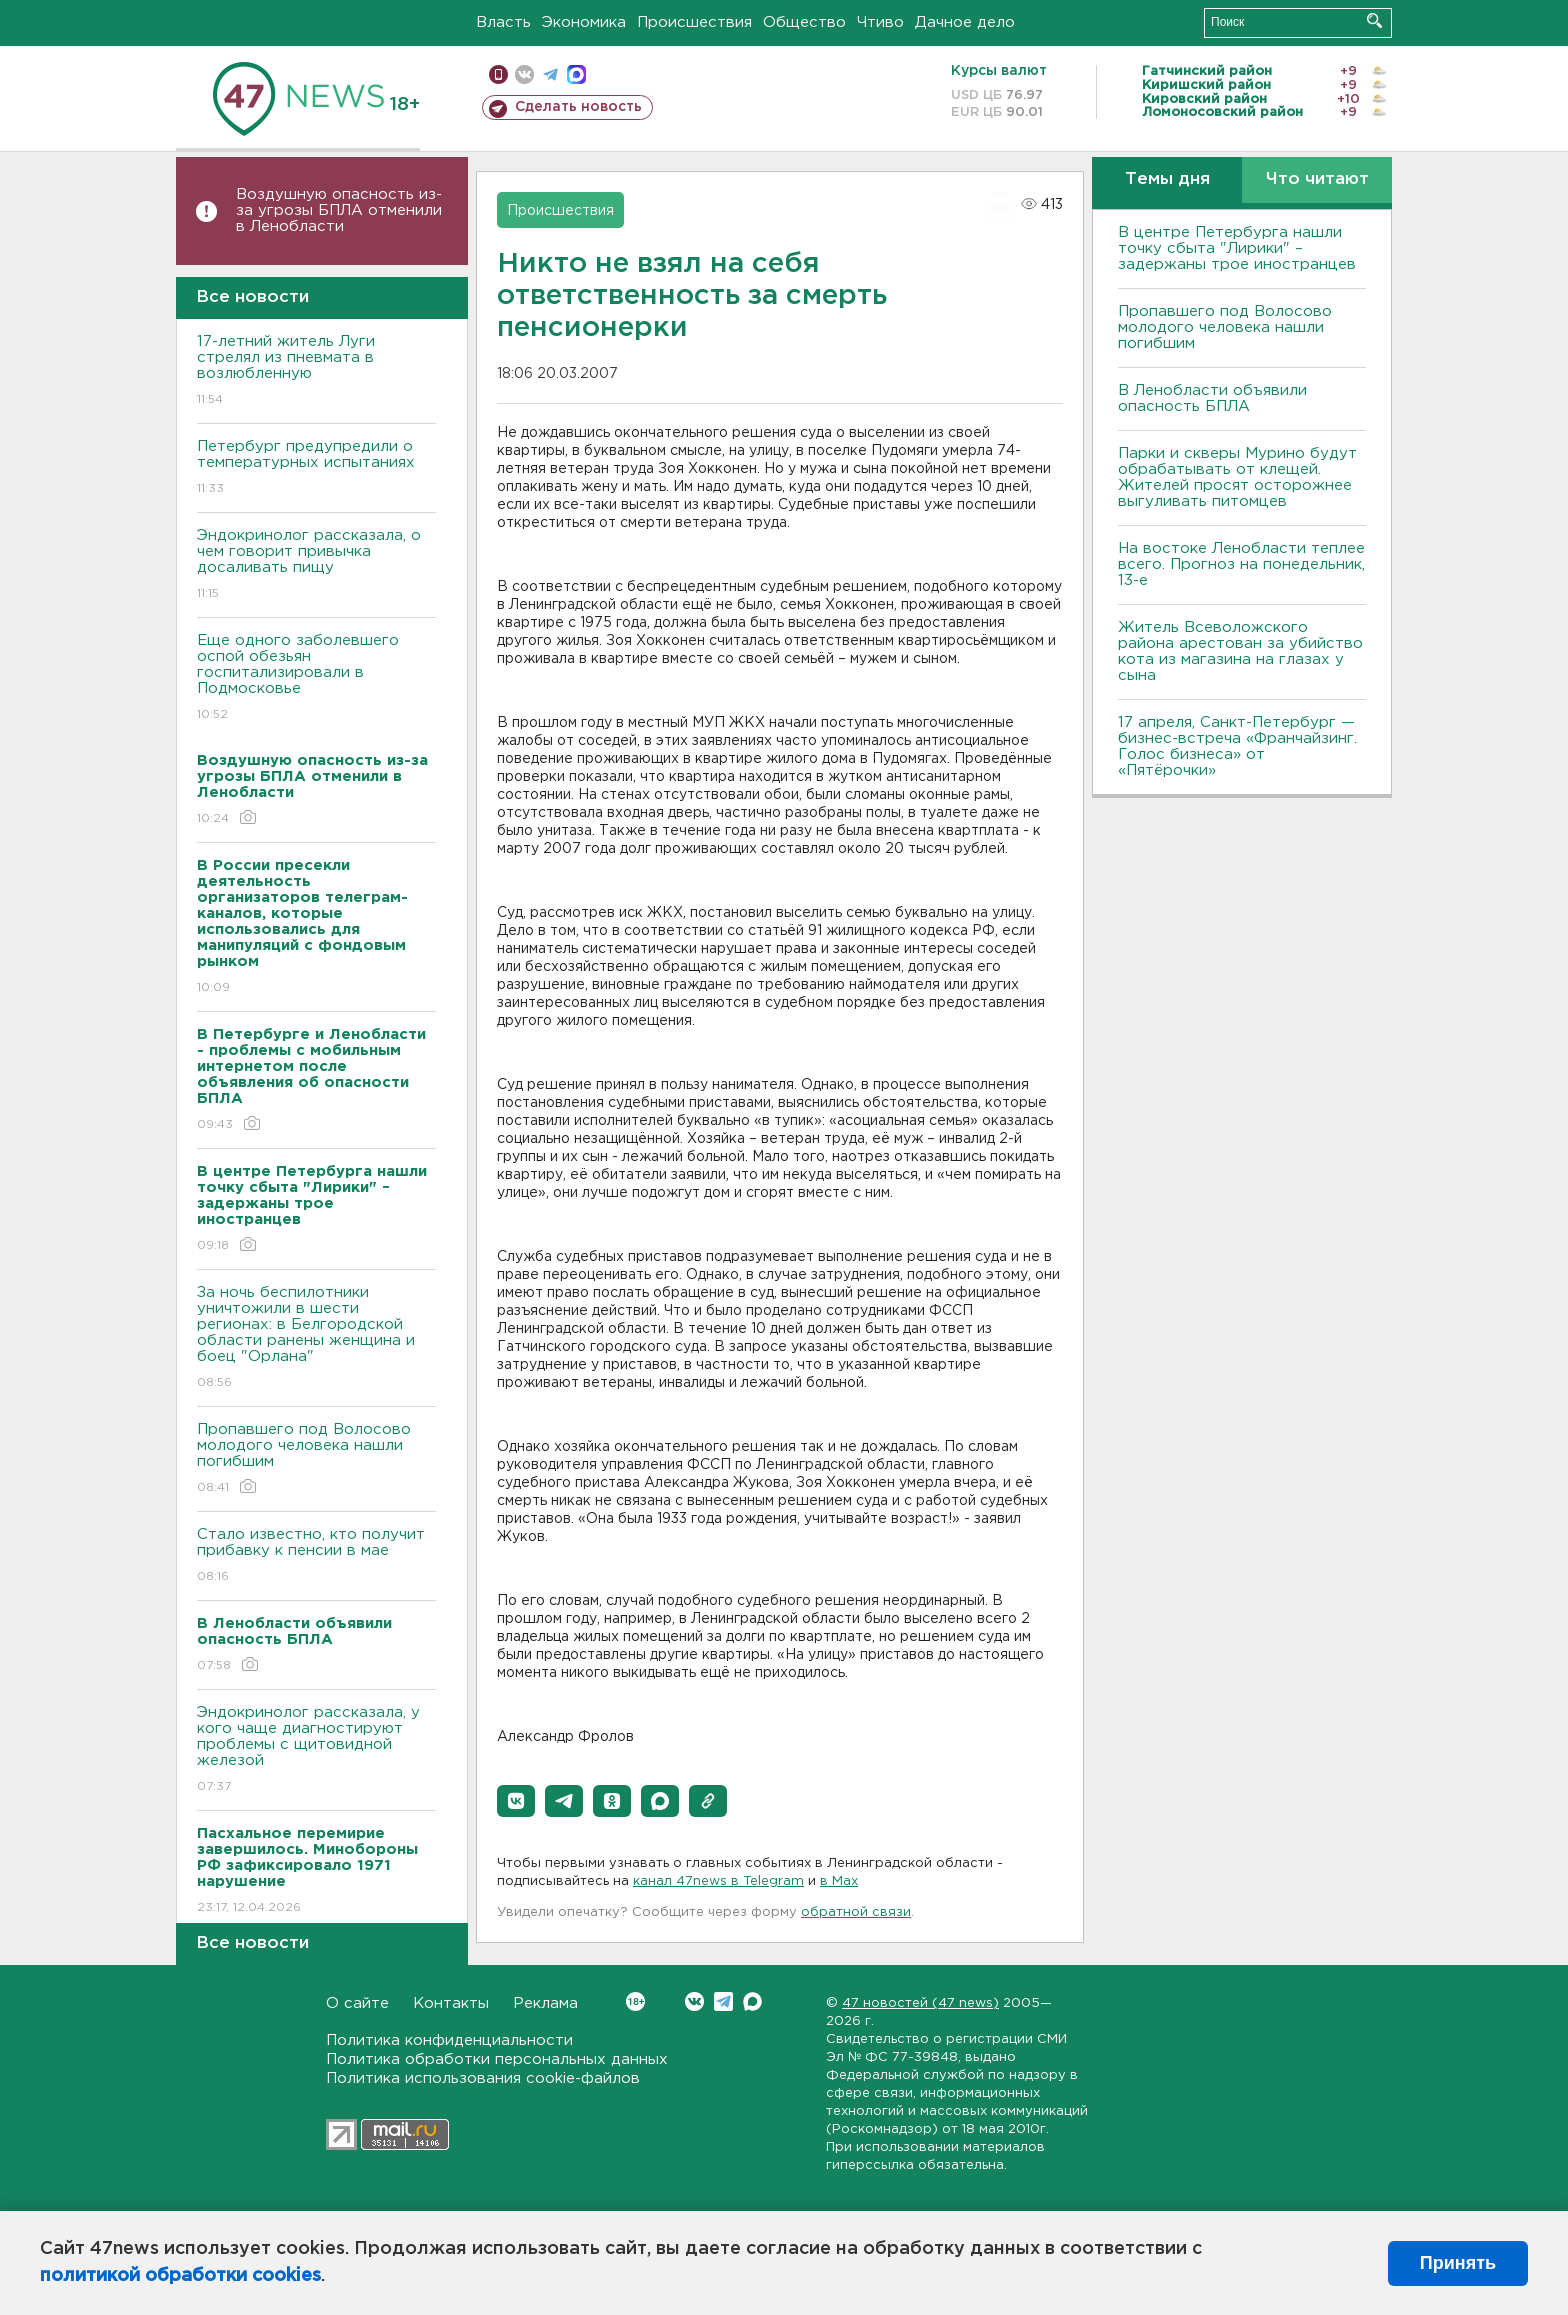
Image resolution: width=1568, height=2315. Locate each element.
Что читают (1317, 179)
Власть (503, 22)
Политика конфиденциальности (449, 2040)
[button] (516, 1801)
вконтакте (524, 74)
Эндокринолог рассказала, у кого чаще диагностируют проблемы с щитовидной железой (316, 1750)
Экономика (584, 22)
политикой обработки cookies (180, 2276)
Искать (1374, 20)
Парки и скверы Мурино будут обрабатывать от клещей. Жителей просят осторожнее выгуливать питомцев (1237, 477)
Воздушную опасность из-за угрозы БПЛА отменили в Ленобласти (339, 210)
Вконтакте (635, 2001)
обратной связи (856, 1912)
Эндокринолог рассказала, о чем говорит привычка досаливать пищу (316, 565)
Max (752, 2001)
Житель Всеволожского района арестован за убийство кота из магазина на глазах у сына (1240, 651)
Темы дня (1167, 179)
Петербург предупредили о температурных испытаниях (316, 468)
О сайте (357, 2003)
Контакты (451, 2003)
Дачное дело (965, 22)
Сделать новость (578, 107)
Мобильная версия (498, 74)
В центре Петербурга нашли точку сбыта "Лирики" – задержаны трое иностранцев (1237, 248)
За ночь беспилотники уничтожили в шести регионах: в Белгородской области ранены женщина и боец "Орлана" (316, 1338)
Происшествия (694, 22)
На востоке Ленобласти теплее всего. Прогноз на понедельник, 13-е (1241, 564)
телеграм (550, 74)
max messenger (576, 74)
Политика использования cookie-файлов (483, 2078)
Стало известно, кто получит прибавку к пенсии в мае (316, 1556)
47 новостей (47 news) (920, 2003)
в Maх (839, 1881)
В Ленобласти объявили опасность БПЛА (1212, 398)
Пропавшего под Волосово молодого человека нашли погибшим (316, 1459)
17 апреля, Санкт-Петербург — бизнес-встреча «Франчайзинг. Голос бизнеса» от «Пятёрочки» (1237, 746)
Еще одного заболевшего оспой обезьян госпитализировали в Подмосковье (316, 678)
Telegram (723, 2001)
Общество (804, 22)
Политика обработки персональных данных (497, 2059)
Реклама (545, 2003)
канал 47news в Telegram (718, 1881)
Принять (1458, 2263)
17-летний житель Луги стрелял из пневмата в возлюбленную (316, 371)
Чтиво (880, 22)
